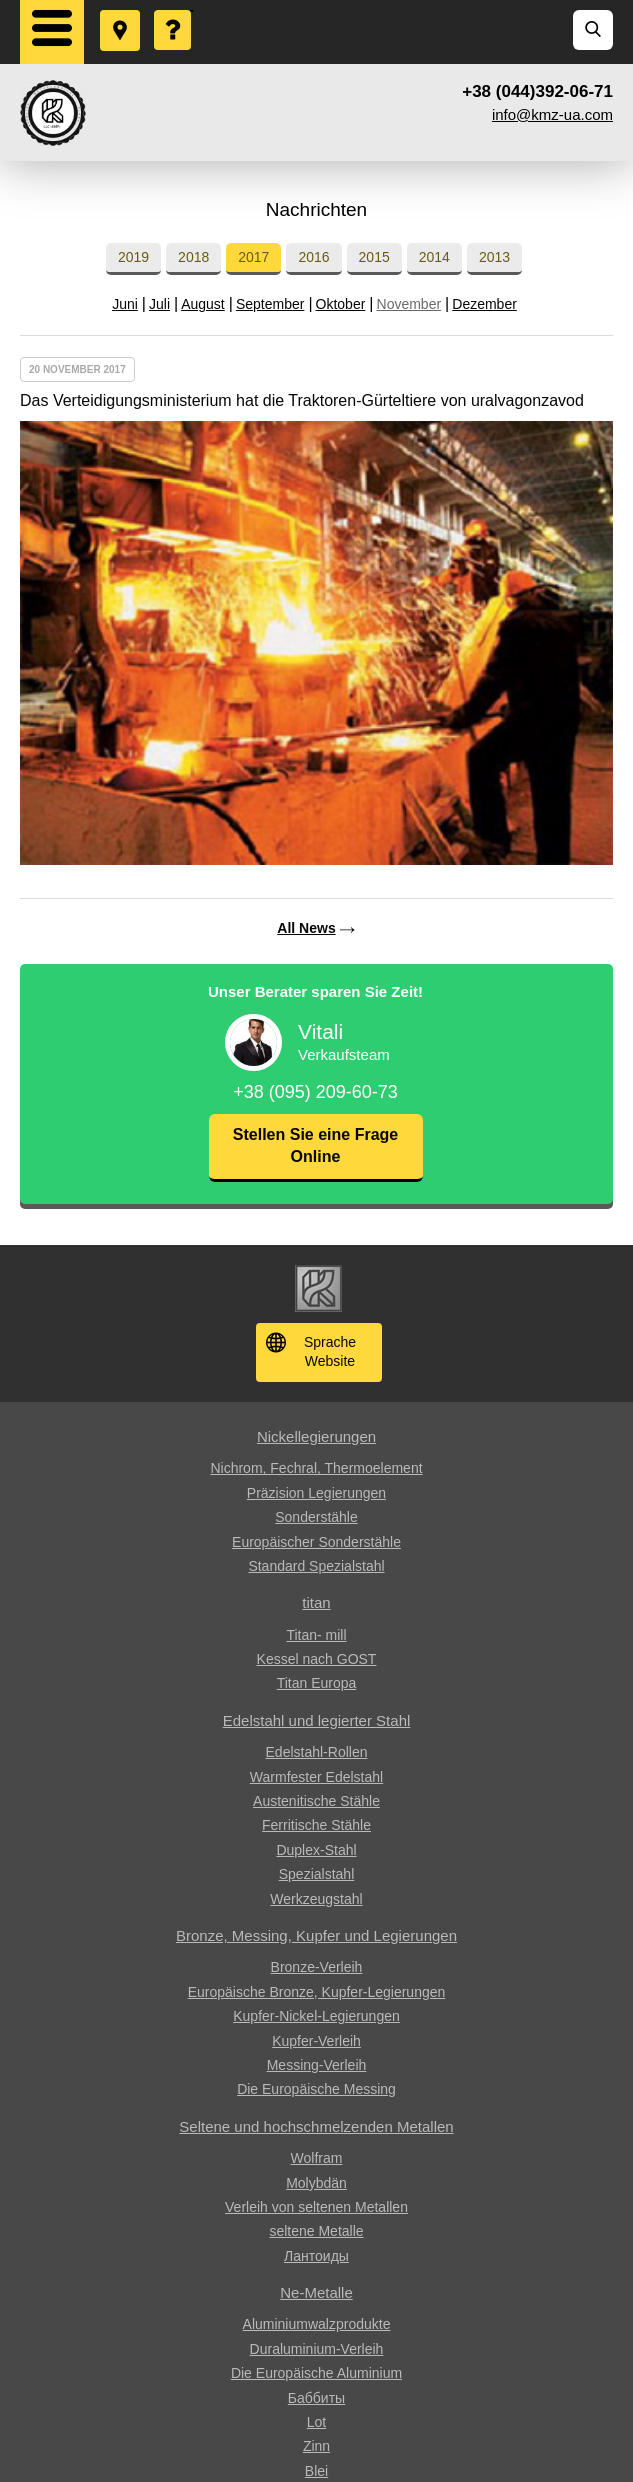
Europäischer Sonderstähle (316, 1542)
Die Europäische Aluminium (316, 2373)
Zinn (316, 2446)
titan (316, 1602)
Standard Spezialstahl (316, 1566)
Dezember (484, 304)
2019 (133, 257)
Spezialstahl (317, 1874)
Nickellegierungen (316, 1436)
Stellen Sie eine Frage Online (315, 1145)
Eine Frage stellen (174, 11)
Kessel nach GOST (317, 1659)
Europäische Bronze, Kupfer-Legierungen (317, 1992)
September (270, 304)
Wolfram (317, 2158)
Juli (159, 304)
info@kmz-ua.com (552, 114)
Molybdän (316, 2183)
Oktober (341, 304)
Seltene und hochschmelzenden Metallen (316, 2126)
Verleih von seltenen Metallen (316, 2207)
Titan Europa (317, 1683)
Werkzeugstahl (316, 1899)
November (409, 304)
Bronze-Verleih (317, 1967)
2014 (434, 257)
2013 (494, 257)
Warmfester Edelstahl (316, 1777)
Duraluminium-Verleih (317, 2349)
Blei (316, 2471)
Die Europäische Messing (316, 2089)
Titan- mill (316, 1635)
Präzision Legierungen (316, 1493)
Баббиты (316, 2398)
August (203, 304)
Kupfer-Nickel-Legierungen (316, 2016)
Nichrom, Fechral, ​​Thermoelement (316, 1468)
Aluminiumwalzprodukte (317, 2324)
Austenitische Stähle (316, 1801)
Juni (125, 304)
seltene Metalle (316, 2231)
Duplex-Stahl (316, 1850)
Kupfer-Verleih (316, 2041)
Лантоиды (316, 2256)
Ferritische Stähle (316, 1825)
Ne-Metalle (316, 2292)
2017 (253, 257)
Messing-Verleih (317, 2065)
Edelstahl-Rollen (317, 1752)
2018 (193, 257)
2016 (313, 257)
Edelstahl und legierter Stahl (317, 1720)
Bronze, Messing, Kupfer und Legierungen (316, 1935)
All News (306, 928)
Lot (316, 2422)
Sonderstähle (316, 1517)
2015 (374, 257)
